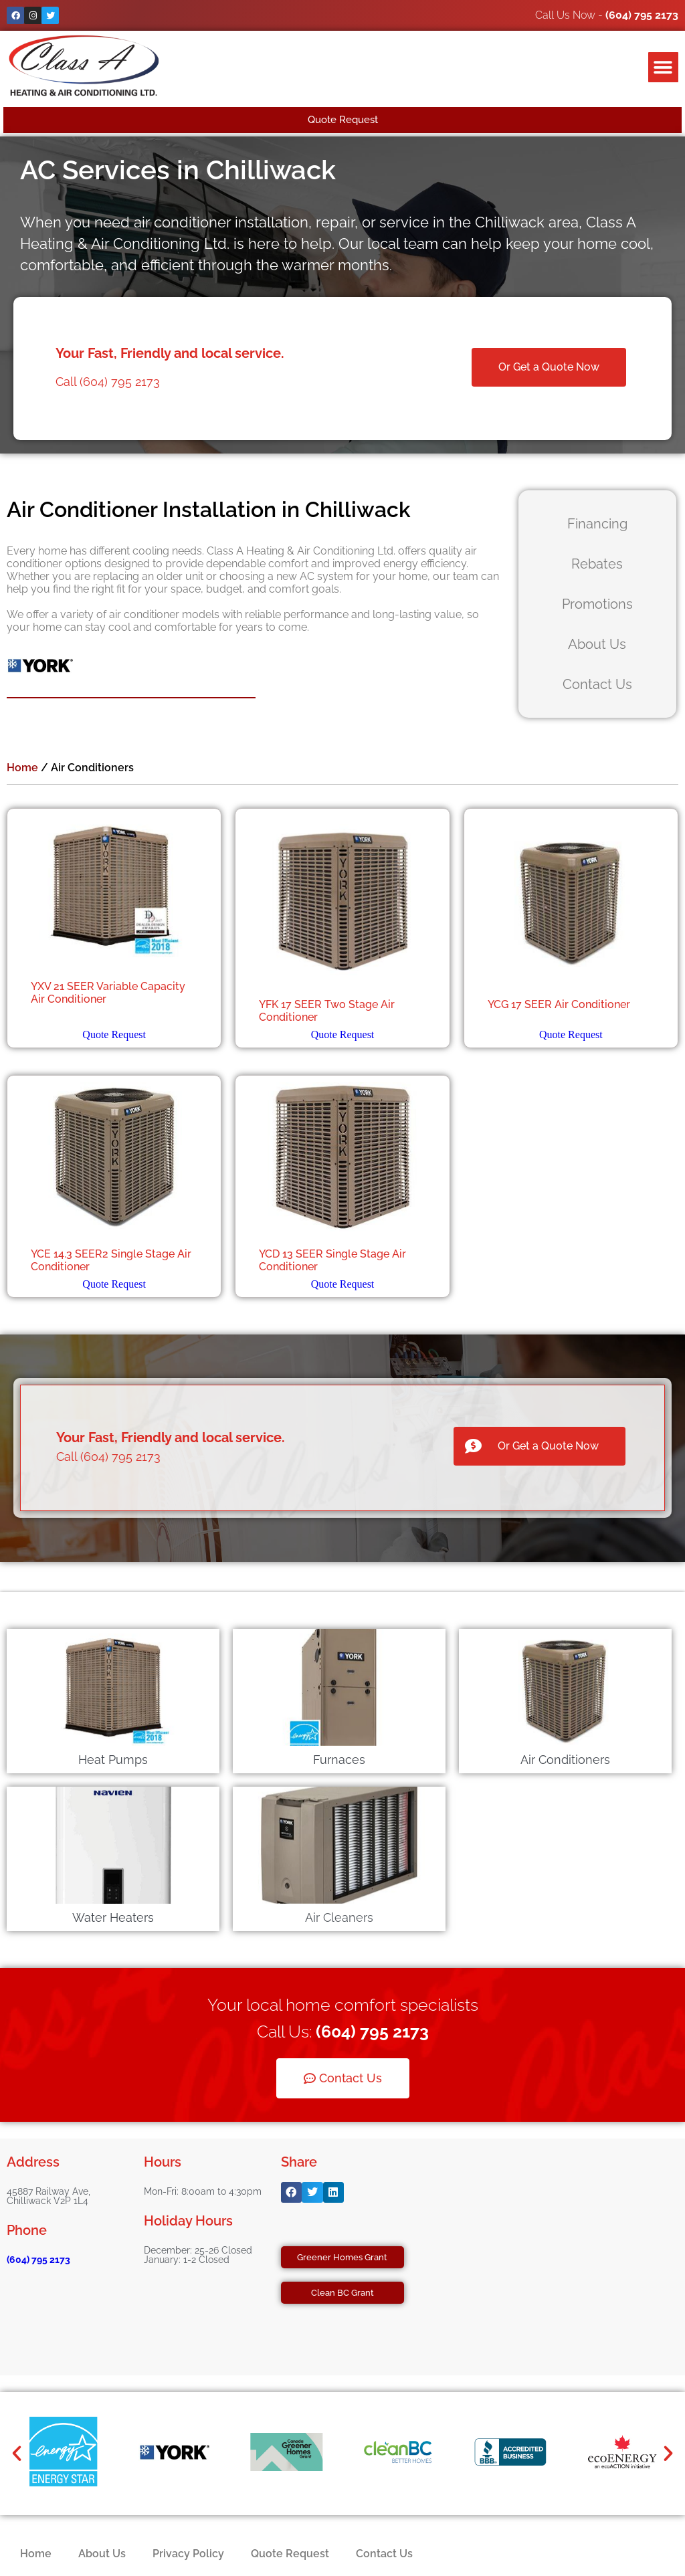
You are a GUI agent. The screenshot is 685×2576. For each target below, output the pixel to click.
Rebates (597, 564)
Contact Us (597, 684)
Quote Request (114, 1034)
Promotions (597, 604)
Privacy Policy (188, 2553)
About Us (597, 644)
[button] (663, 67)
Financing (597, 524)
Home (22, 767)
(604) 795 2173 (38, 2259)
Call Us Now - (606, 15)
